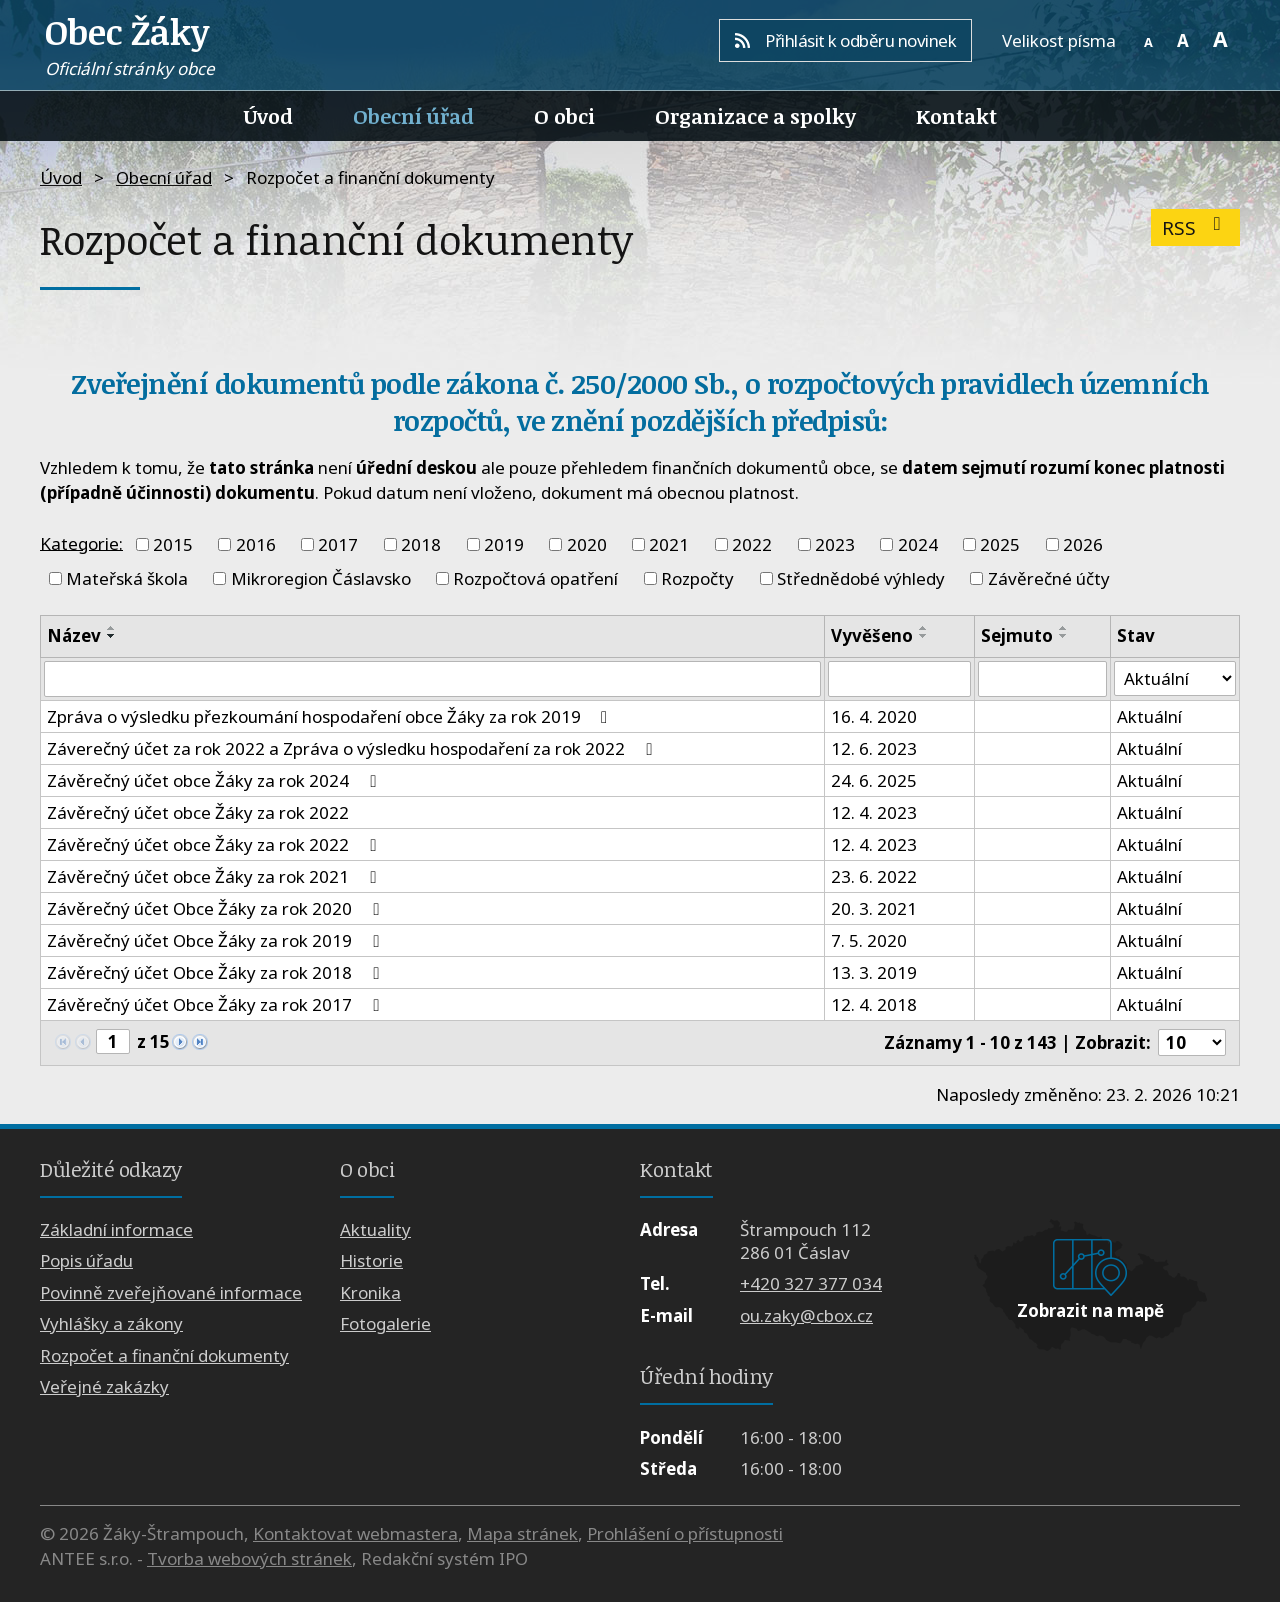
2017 (338, 544)
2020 (587, 544)
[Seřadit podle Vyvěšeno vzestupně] (924, 628)
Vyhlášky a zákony (111, 1324)
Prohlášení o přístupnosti (685, 1533)
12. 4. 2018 (874, 1004)
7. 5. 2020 (869, 940)
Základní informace (116, 1229)
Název (74, 635)
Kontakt (956, 116)
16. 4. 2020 (874, 716)
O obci (564, 116)
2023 (835, 544)
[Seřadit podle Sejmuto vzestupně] (1064, 628)
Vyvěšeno (872, 635)
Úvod (268, 116)
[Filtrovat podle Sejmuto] (1043, 679)
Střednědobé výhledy (861, 578)
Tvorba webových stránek (249, 1558)
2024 (918, 544)
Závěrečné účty (1049, 578)
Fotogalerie (385, 1324)
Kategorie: (81, 542)
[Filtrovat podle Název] (432, 679)
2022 (752, 544)
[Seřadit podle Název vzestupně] (112, 628)
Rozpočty (697, 578)
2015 (173, 544)
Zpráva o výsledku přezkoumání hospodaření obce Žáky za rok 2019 (331, 716)
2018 (421, 544)
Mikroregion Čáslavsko (321, 578)
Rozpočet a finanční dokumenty (164, 1355)
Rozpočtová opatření (535, 578)
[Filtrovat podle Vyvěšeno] (899, 679)
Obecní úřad (413, 116)
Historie (371, 1261)
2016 (256, 544)
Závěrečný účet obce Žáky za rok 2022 (198, 812)
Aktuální (1149, 716)
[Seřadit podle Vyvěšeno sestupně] (924, 636)
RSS (1195, 227)
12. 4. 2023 (874, 812)
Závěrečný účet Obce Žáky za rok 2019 (216, 940)
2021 (669, 544)
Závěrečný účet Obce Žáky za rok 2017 (216, 1004)
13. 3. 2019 (874, 972)
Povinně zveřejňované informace (171, 1292)
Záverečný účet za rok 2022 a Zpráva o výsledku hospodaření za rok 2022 (353, 748)
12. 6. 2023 (874, 748)
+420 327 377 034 (811, 1284)
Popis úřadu (86, 1261)
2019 (504, 544)
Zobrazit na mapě (1090, 1310)
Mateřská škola (127, 578)
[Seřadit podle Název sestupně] (112, 636)
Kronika (370, 1292)
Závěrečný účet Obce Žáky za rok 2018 (216, 972)
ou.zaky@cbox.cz (806, 1315)
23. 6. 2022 (874, 876)
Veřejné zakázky (104, 1386)
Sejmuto (1017, 635)
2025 (1000, 544)
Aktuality (375, 1229)
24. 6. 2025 (874, 780)
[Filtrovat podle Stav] (1175, 679)
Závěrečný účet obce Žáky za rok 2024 (215, 780)
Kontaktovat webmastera (355, 1533)
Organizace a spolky (755, 116)
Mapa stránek (522, 1533)
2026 (1083, 544)
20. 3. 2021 (874, 908)
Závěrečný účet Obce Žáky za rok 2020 (216, 908)
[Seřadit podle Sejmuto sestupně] (1064, 636)
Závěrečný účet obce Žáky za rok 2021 (215, 876)
